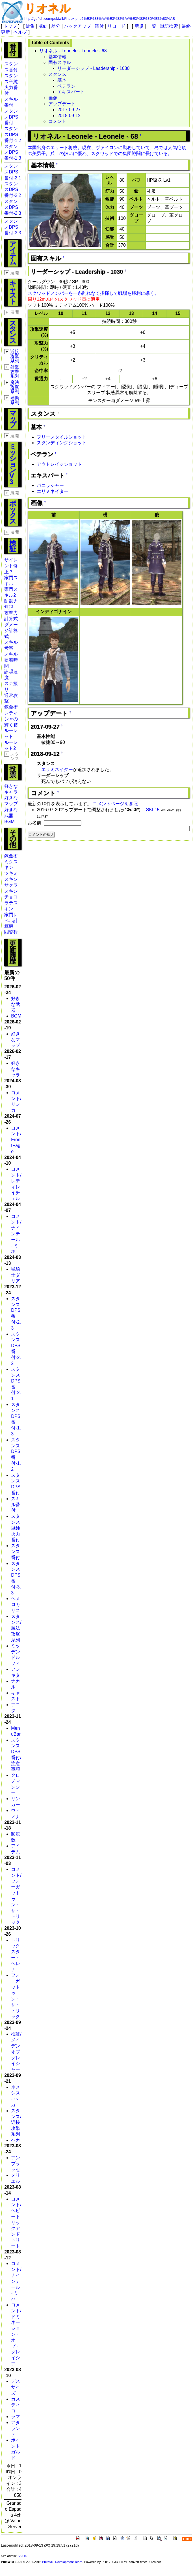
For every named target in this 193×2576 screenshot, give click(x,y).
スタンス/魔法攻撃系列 (16, 1628)
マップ (12, 419)
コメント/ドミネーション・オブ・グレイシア (16, 2334)
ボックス (12, 512)
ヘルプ (20, 32)
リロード (116, 26)
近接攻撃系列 (14, 356)
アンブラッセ (15, 2163)
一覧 (151, 26)
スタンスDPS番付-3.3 (12, 227)
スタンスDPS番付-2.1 (12, 172)
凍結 (42, 26)
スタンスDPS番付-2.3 (12, 207)
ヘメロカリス (15, 1604)
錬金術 (11, 707)
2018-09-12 (69, 115)
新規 (139, 26)
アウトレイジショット (59, 464)
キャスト (12, 292)
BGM (9, 821)
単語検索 (169, 26)
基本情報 (57, 56)
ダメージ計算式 (11, 630)
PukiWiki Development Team (62, 2562)
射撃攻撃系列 (14, 372)
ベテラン (66, 86)
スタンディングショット (61, 442)
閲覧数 (11, 932)
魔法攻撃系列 (14, 387)
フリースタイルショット (61, 437)
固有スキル (59, 62)
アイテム (12, 252)
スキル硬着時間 (11, 660)
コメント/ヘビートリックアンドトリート (16, 2222)
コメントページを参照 (115, 803)
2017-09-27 (69, 109)
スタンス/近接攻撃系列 (16, 2122)
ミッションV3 (12, 464)
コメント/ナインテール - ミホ (16, 1234)
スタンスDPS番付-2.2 (12, 189)
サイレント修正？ (11, 565)
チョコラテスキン (11, 902)
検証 (12, 546)
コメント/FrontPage (16, 1140)
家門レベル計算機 (11, 920)
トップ (10, 26)
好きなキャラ (15, 1069)
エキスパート (70, 91)
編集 (30, 26)
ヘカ (15, 2140)
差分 (55, 26)
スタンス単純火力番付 (15, 1528)
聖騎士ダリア (15, 1275)
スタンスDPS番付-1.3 (12, 152)
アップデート (61, 103)
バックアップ (77, 26)
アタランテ (15, 2428)
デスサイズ (15, 2387)
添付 (99, 26)
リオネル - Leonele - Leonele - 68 (73, 50)
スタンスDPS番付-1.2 (12, 134)
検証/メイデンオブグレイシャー (16, 2052)
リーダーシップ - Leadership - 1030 (93, 68)
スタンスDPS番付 (11, 117)
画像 (52, 97)
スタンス (12, 331)
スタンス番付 (15, 1551)
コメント (57, 121)
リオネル (47, 8)
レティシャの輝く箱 (11, 718)
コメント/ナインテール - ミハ (16, 2281)
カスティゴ (15, 2405)
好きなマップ (15, 1039)
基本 (61, 80)
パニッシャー (50, 485)
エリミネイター (52, 491)
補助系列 (14, 400)
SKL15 (153, 809)
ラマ (15, 2416)
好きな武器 (15, 1004)
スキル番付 (15, 1504)
